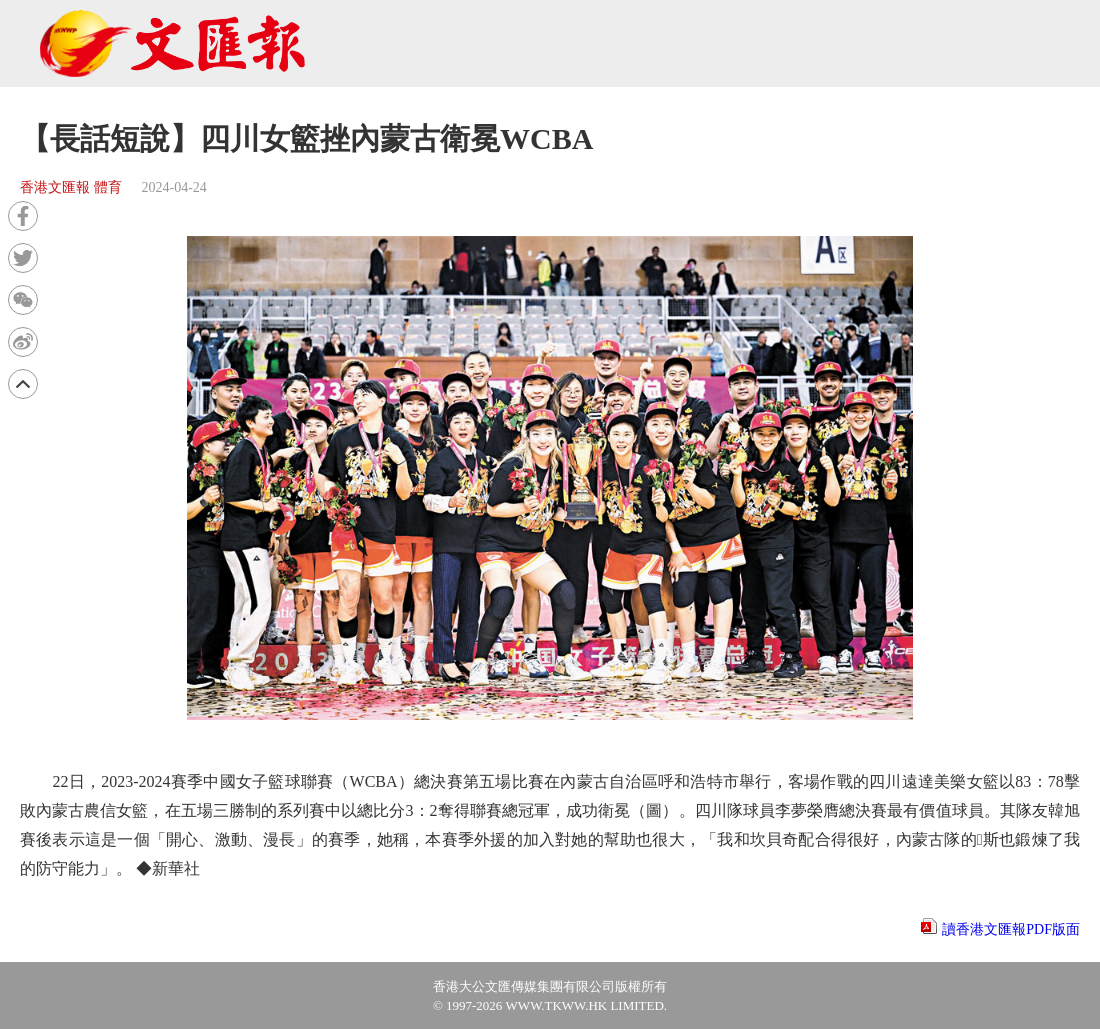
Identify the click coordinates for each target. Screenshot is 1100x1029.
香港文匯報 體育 (71, 187)
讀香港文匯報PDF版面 (1011, 929)
